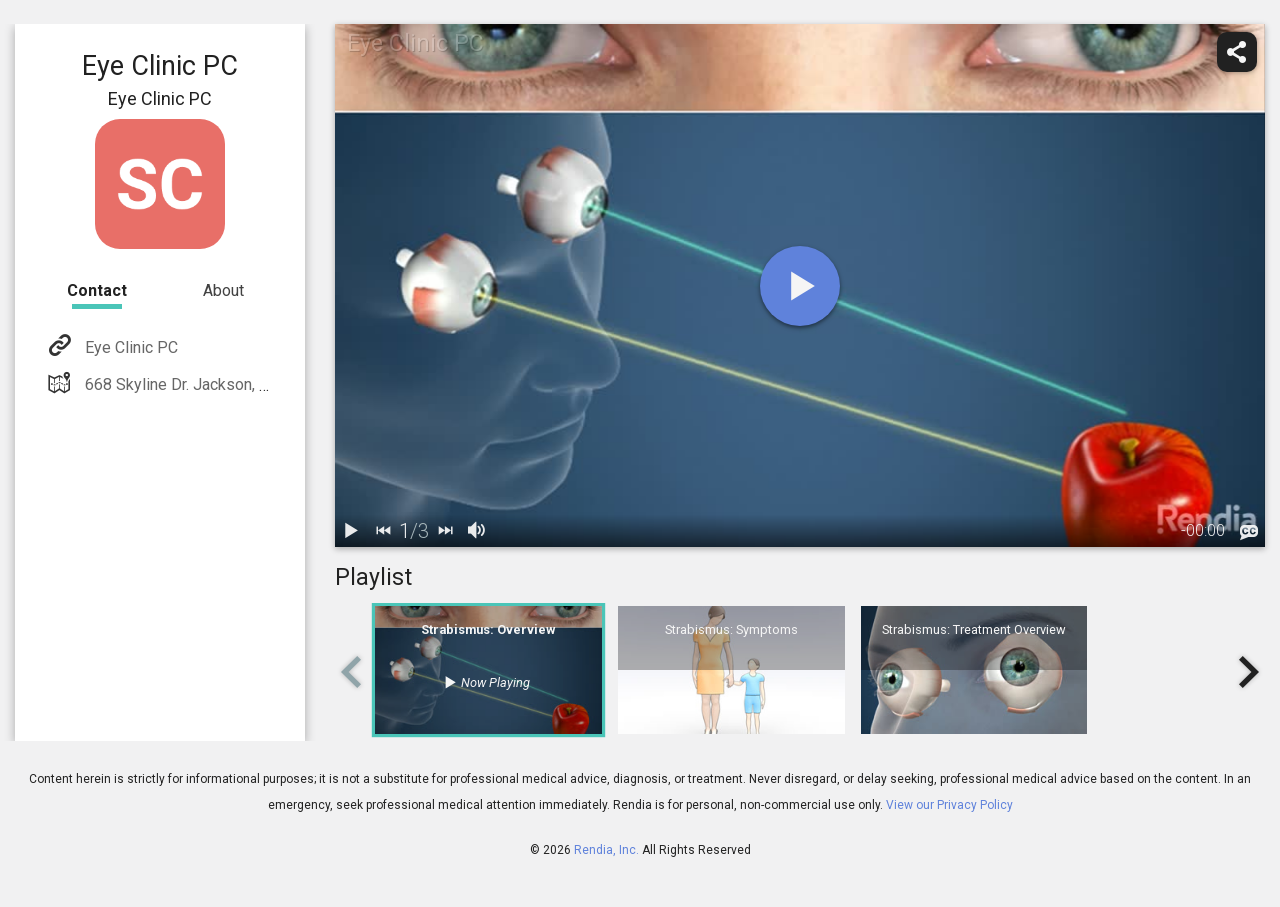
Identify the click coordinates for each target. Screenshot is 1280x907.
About (223, 290)
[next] (445, 531)
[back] (383, 531)
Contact (97, 290)
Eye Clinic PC (129, 347)
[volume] (477, 531)
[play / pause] (351, 531)
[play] (800, 286)
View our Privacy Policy (949, 805)
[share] (1237, 52)
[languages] (1249, 533)
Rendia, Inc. (606, 850)
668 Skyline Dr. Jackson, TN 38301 (204, 384)
